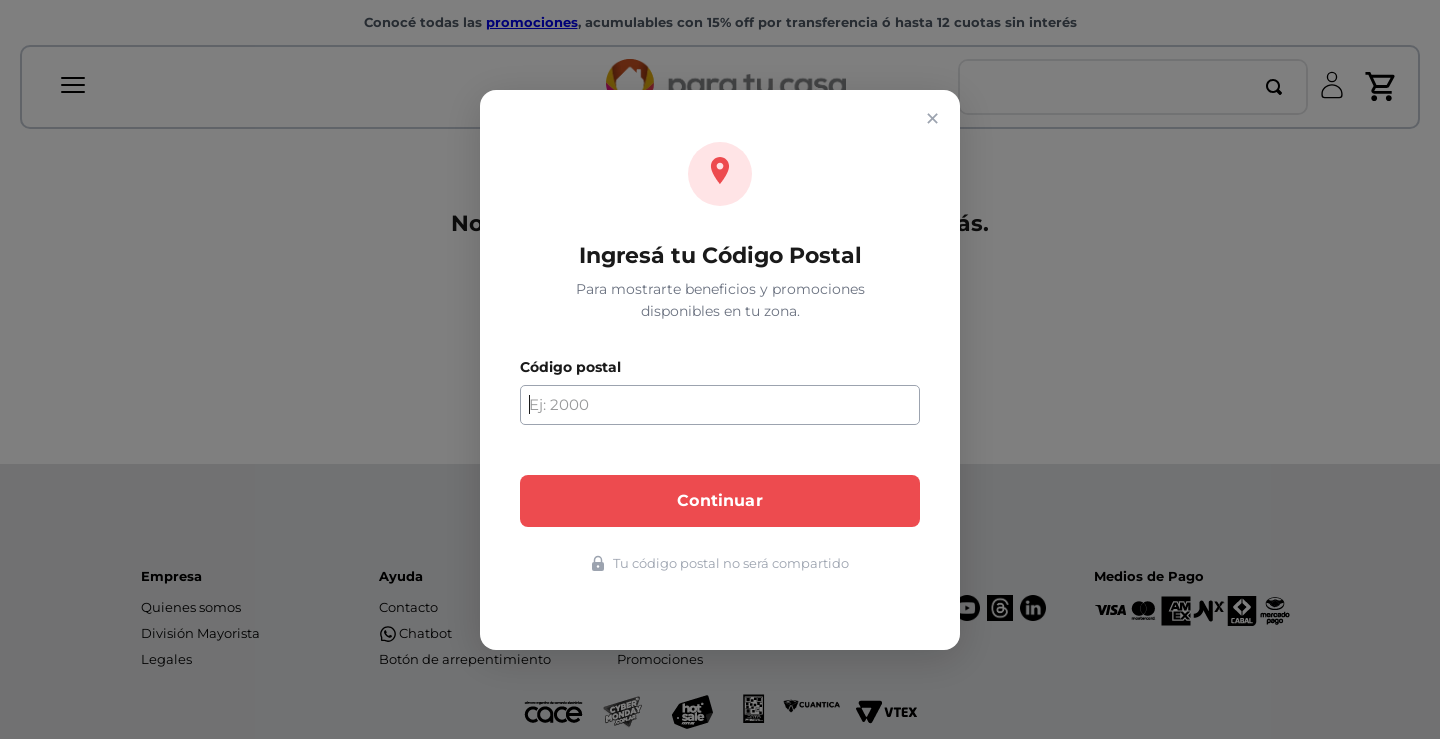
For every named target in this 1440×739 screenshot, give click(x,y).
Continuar (719, 500)
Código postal (570, 367)
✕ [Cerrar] (932, 119)
